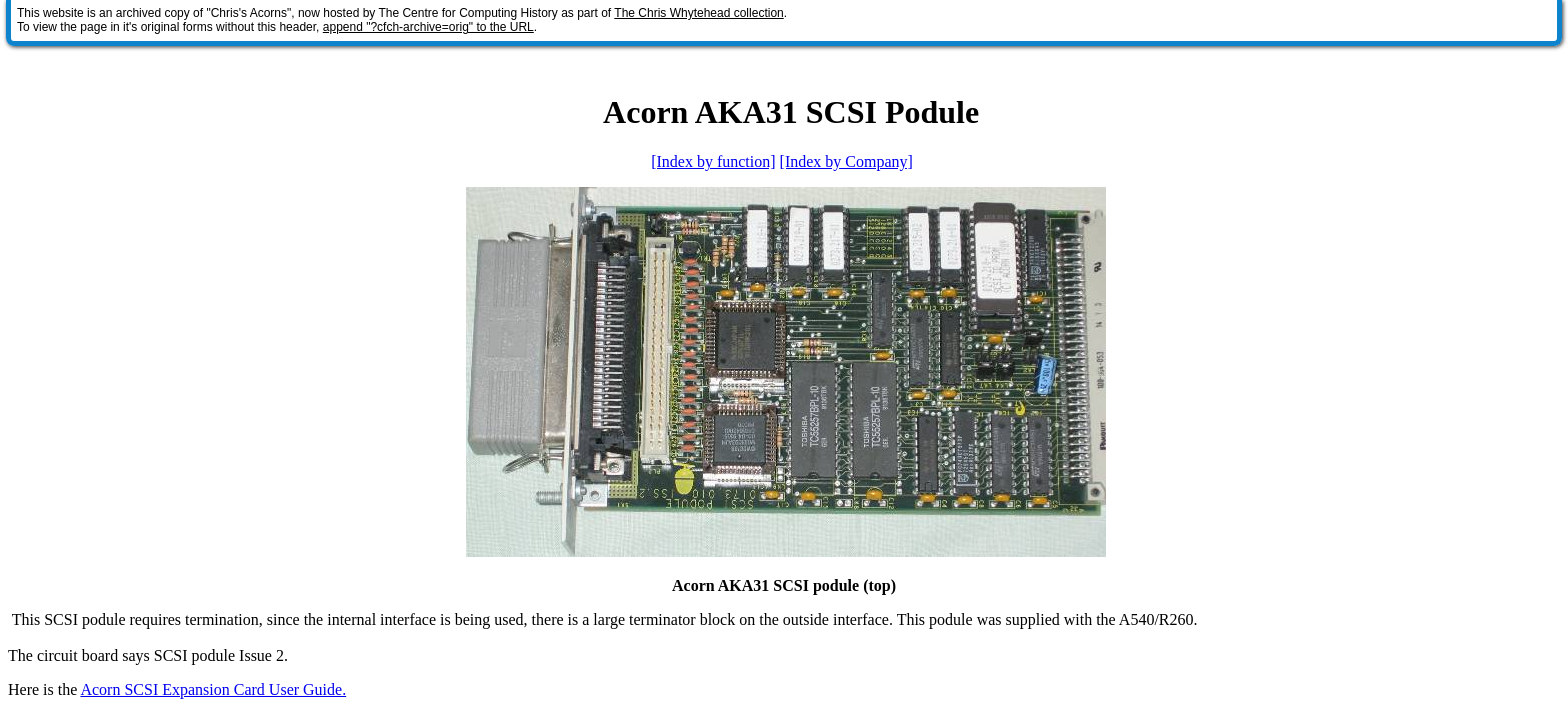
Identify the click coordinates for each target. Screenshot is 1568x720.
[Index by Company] (846, 161)
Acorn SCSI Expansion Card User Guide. (213, 689)
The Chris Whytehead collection (698, 13)
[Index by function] (713, 161)
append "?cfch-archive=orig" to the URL (428, 27)
